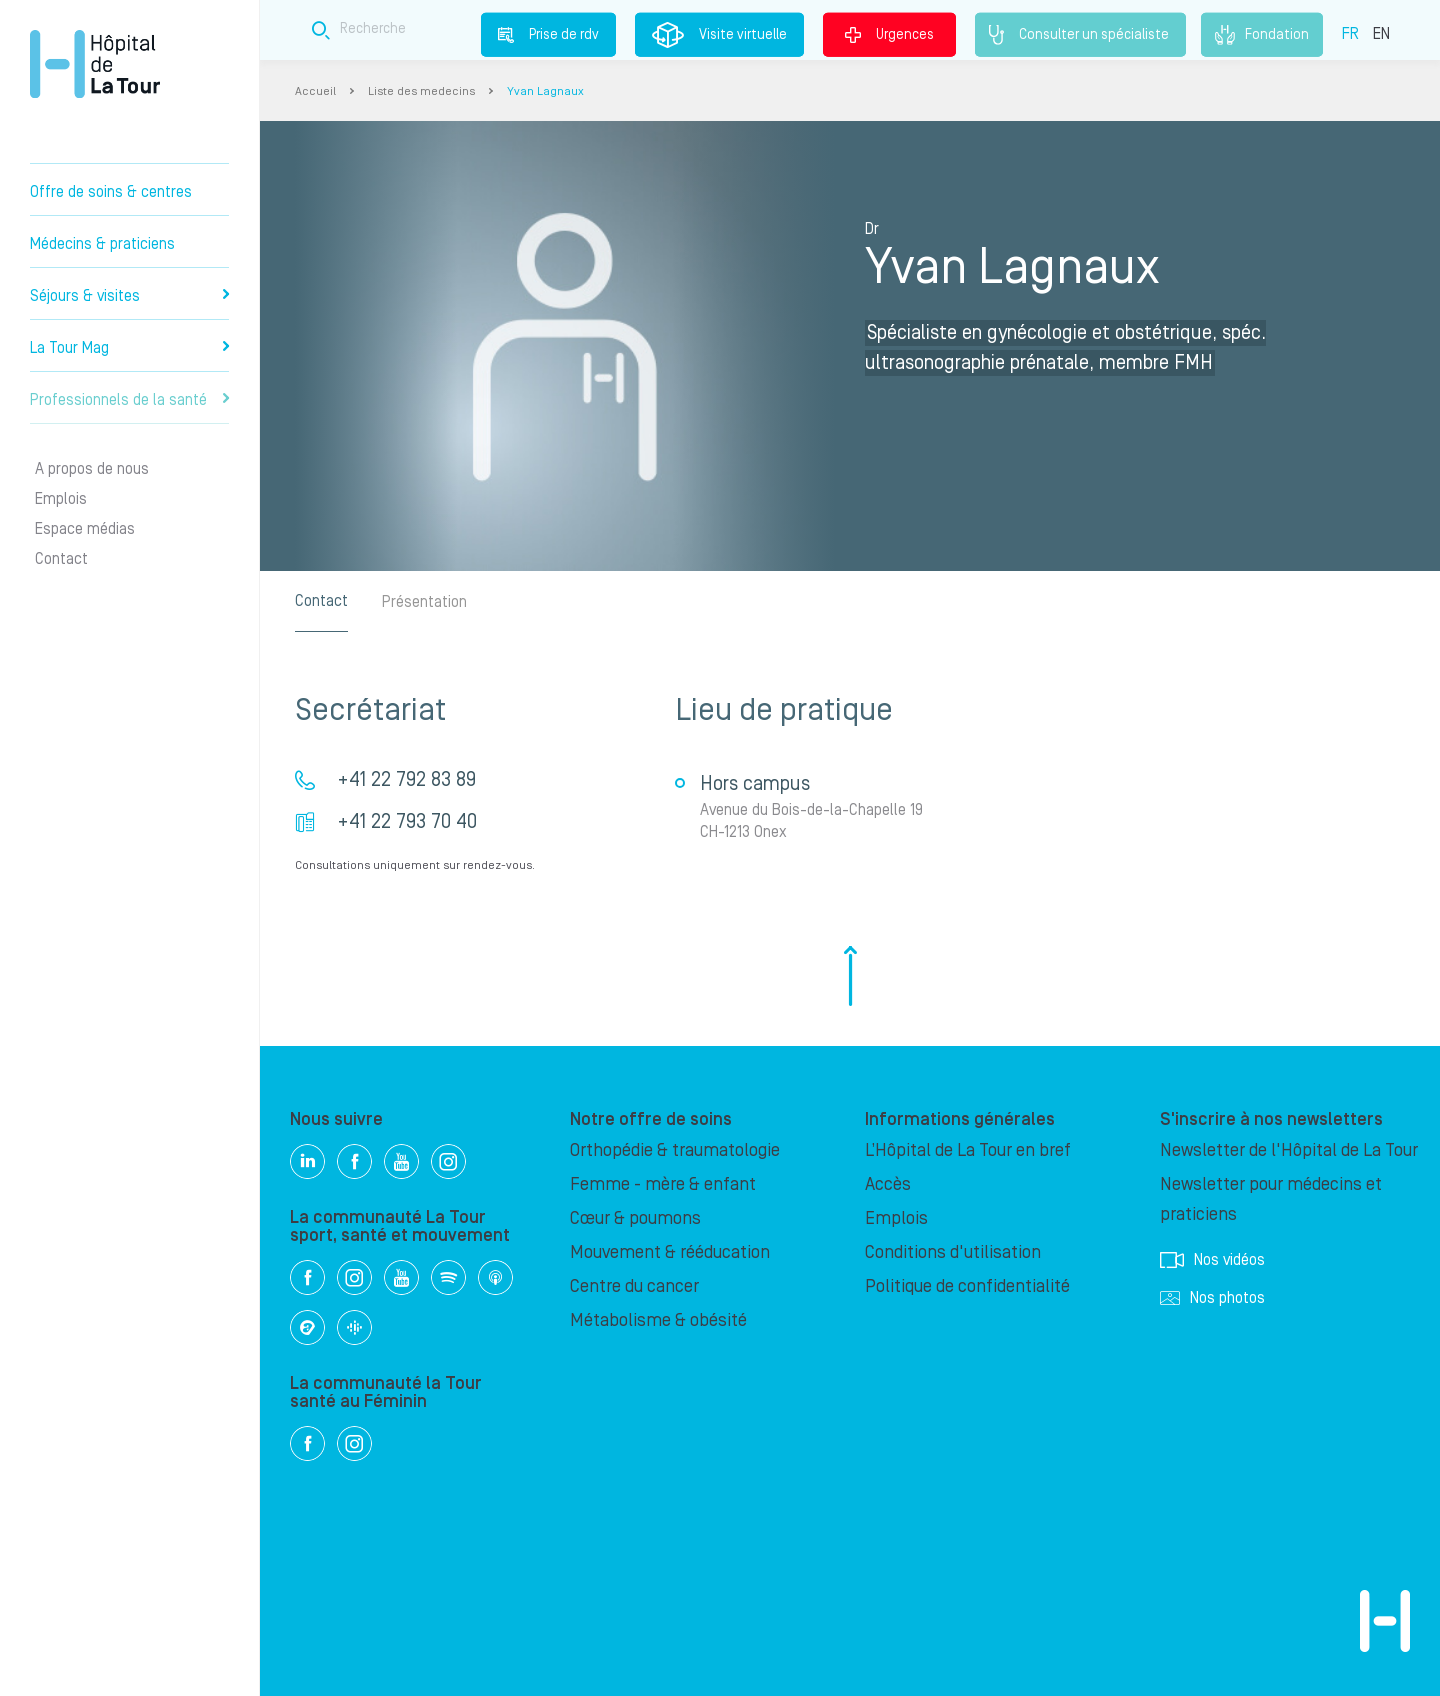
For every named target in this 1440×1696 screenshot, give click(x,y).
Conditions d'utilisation (953, 1252)
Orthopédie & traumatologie (675, 1150)
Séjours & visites (129, 296)
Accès (888, 1184)
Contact (61, 559)
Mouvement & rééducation (670, 1252)
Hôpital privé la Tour (95, 64)
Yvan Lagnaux (545, 91)
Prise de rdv (548, 34)
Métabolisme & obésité (658, 1320)
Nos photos (1212, 1298)
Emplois (61, 499)
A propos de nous (92, 469)
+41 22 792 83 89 (406, 780)
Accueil (315, 91)
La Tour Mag (129, 348)
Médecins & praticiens (102, 244)
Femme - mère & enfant (663, 1184)
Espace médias (85, 529)
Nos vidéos (1212, 1260)
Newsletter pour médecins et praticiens (1271, 1199)
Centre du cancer (634, 1286)
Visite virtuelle (719, 35)
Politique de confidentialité (967, 1286)
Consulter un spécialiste (1080, 35)
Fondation (1262, 35)
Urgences (889, 34)
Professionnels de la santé (129, 400)
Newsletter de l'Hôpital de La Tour (1289, 1150)
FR (1350, 33)
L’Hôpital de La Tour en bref (968, 1150)
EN (1381, 33)
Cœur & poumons (635, 1218)
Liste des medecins (421, 91)
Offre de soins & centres (111, 192)
